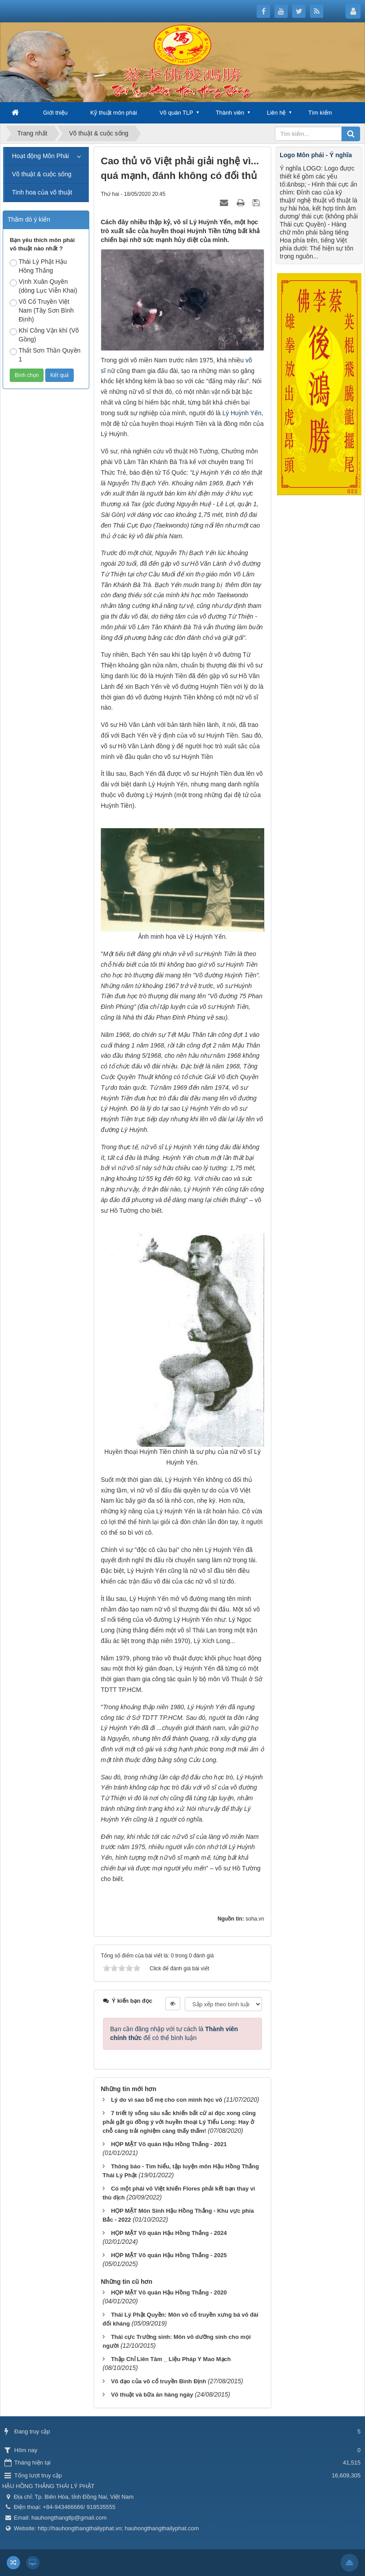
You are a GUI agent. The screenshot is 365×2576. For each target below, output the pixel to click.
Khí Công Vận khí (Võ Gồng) (44, 335)
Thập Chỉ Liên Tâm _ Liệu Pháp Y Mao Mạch (171, 2359)
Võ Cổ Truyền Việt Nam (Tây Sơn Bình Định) (42, 310)
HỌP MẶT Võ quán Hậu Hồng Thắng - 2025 (169, 2255)
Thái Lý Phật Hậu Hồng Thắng (38, 266)
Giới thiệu (55, 112)
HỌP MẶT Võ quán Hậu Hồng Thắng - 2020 (169, 2292)
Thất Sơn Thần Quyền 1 (45, 355)
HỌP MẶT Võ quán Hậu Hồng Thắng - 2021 (169, 2144)
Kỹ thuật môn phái (113, 112)
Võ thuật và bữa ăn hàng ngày (152, 2394)
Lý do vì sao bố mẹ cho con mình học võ (166, 2099)
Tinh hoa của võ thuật (42, 192)
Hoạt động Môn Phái (40, 155)
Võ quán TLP (176, 112)
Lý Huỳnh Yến (242, 413)
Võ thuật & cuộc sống (41, 174)
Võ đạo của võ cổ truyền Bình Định (158, 2381)
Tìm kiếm (320, 112)
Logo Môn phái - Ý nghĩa (316, 155)
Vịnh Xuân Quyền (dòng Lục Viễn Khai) (43, 286)
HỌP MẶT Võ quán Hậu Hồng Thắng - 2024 (169, 2233)
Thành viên (230, 112)
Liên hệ (276, 112)
